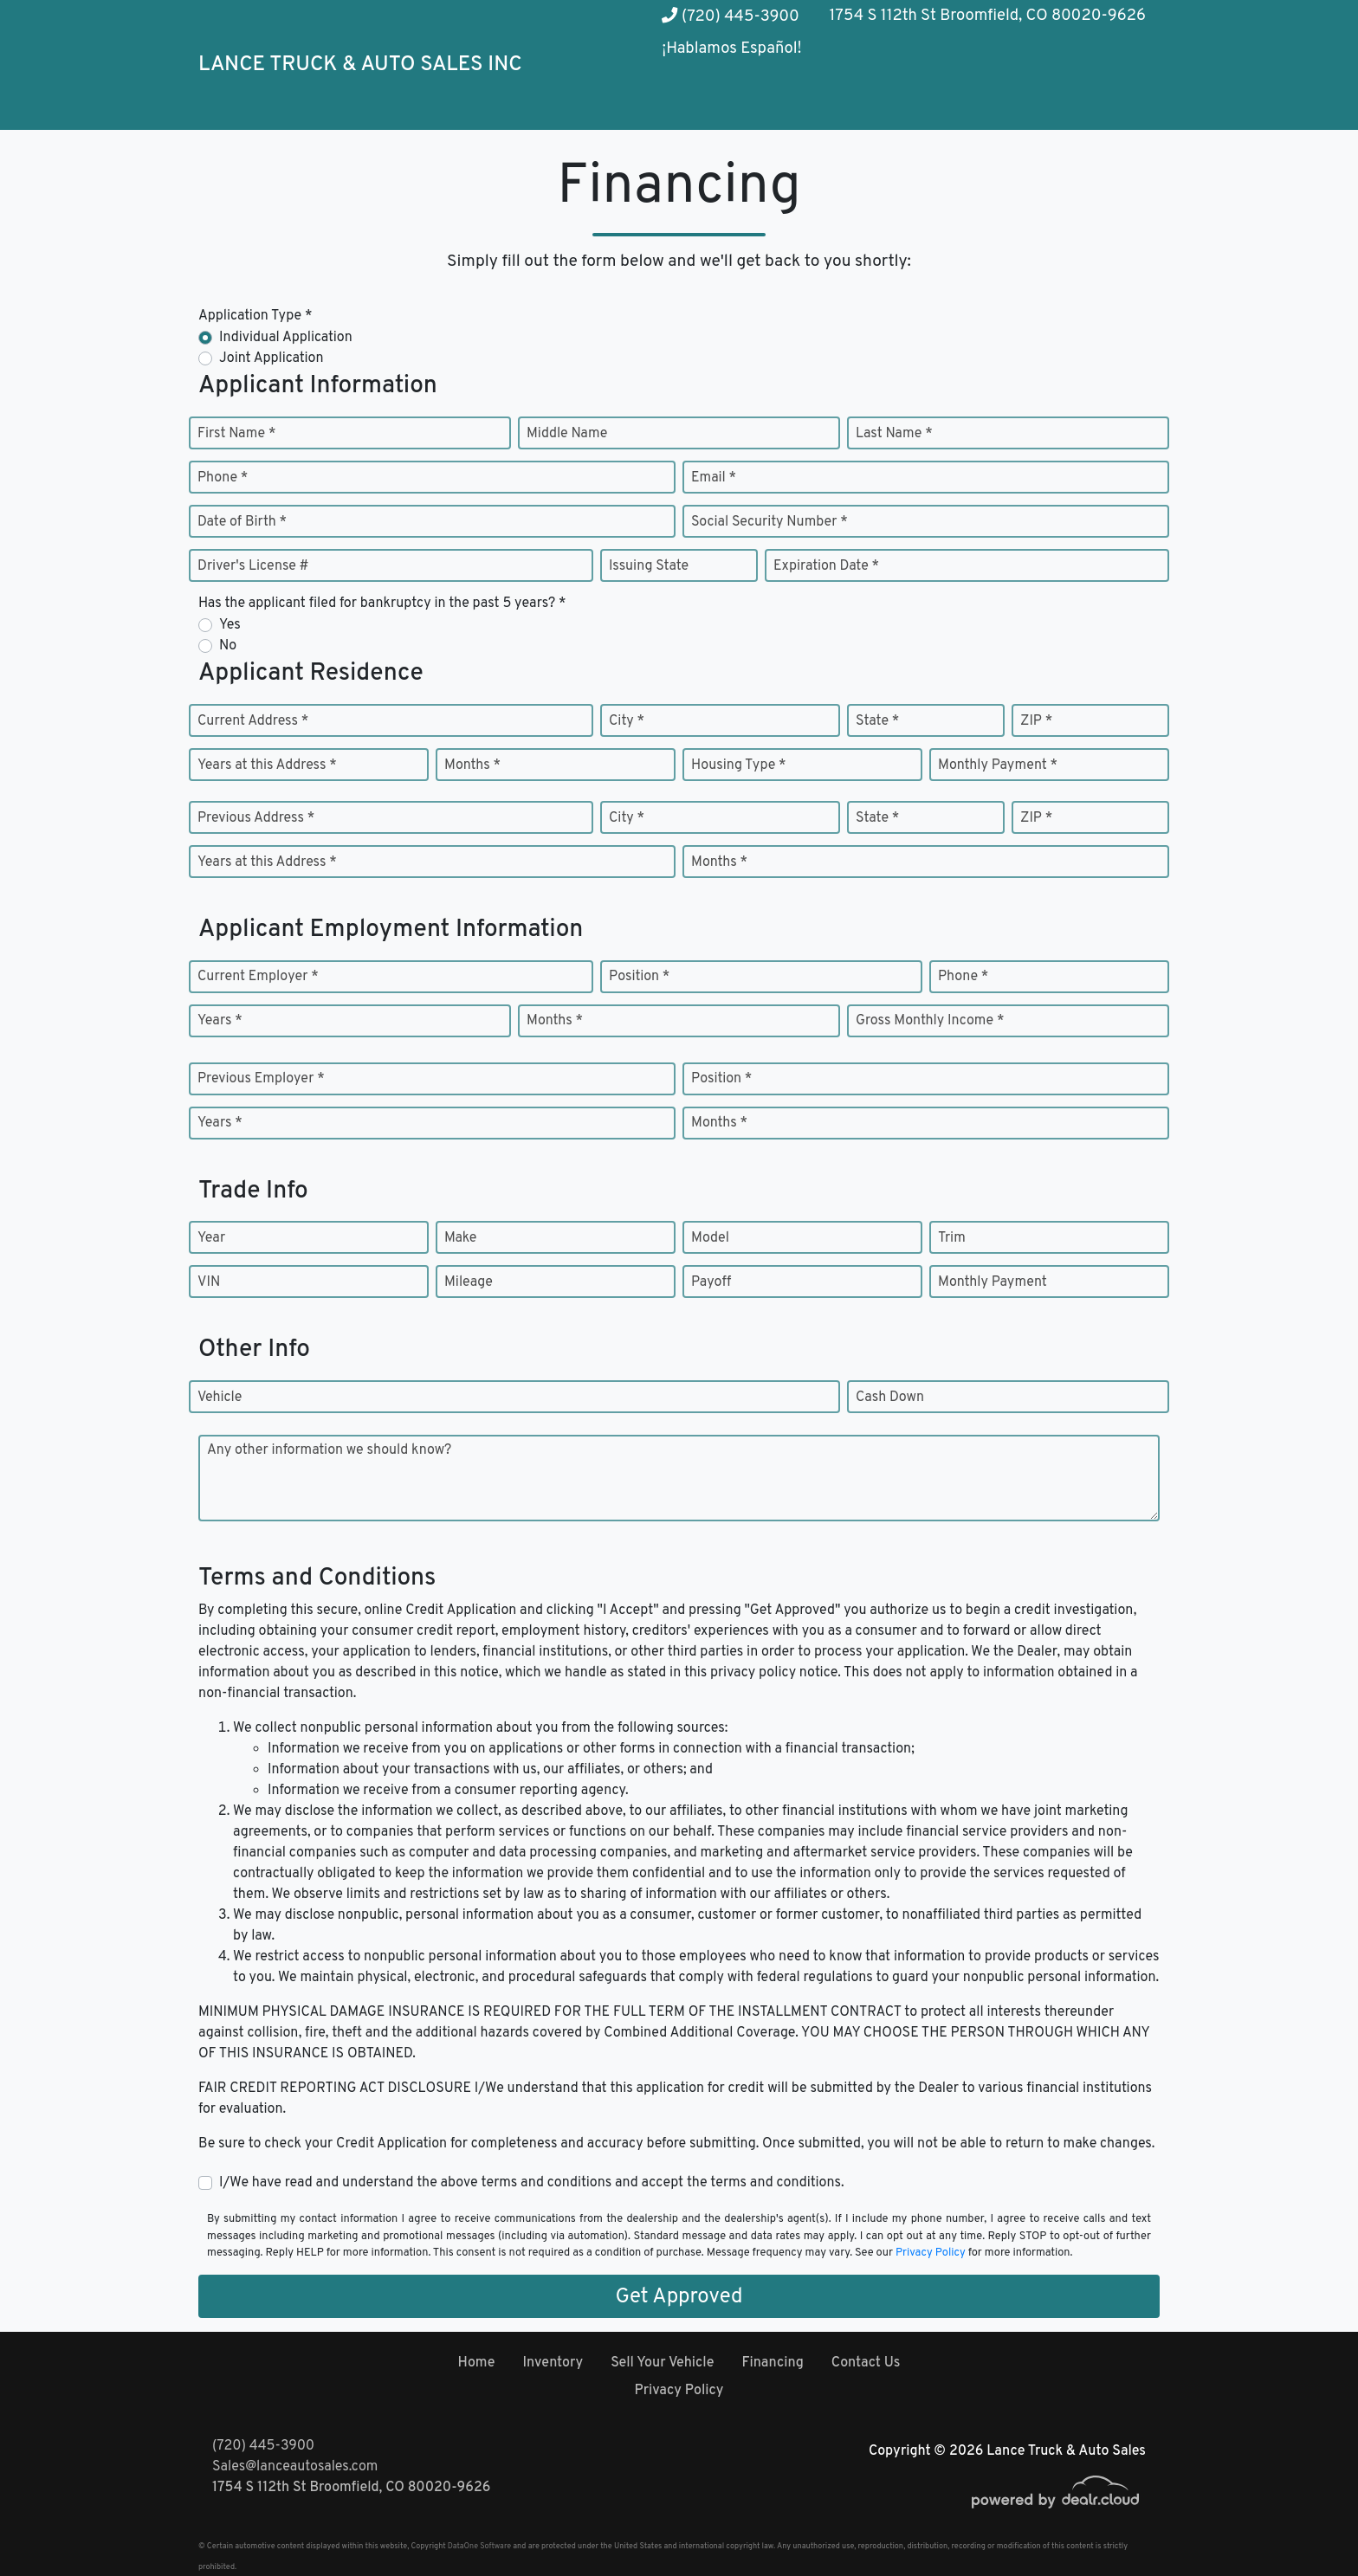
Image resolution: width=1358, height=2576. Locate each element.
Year (211, 1238)
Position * (639, 976)
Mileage (468, 1282)
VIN (208, 1282)
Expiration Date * (826, 566)
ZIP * (1036, 721)
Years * (219, 1021)
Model (710, 1238)
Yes (230, 625)
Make (460, 1238)
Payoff (711, 1282)
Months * (472, 765)
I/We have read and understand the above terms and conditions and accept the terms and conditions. (531, 2183)
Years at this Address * (267, 765)
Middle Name (567, 433)
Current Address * (252, 721)
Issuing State (649, 566)
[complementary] (1306, 2524)
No (227, 646)
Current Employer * (258, 976)
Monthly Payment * (997, 765)
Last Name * (894, 433)
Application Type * (255, 316)
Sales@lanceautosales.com (295, 2467)
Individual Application (285, 337)
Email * (713, 478)
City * (626, 721)
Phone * (222, 478)
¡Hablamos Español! (731, 49)
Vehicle (219, 1397)
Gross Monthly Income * (930, 1021)
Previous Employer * (261, 1079)
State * (877, 721)
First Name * (236, 433)
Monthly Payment (992, 1282)
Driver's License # (253, 566)
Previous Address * (255, 818)
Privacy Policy (931, 2253)
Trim (952, 1238)
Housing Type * (738, 765)
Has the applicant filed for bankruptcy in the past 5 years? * (382, 603)
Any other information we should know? (329, 1450)
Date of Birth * (242, 522)
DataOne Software (479, 2546)
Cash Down (890, 1397)
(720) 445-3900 (730, 17)
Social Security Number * (769, 522)
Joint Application (271, 358)
